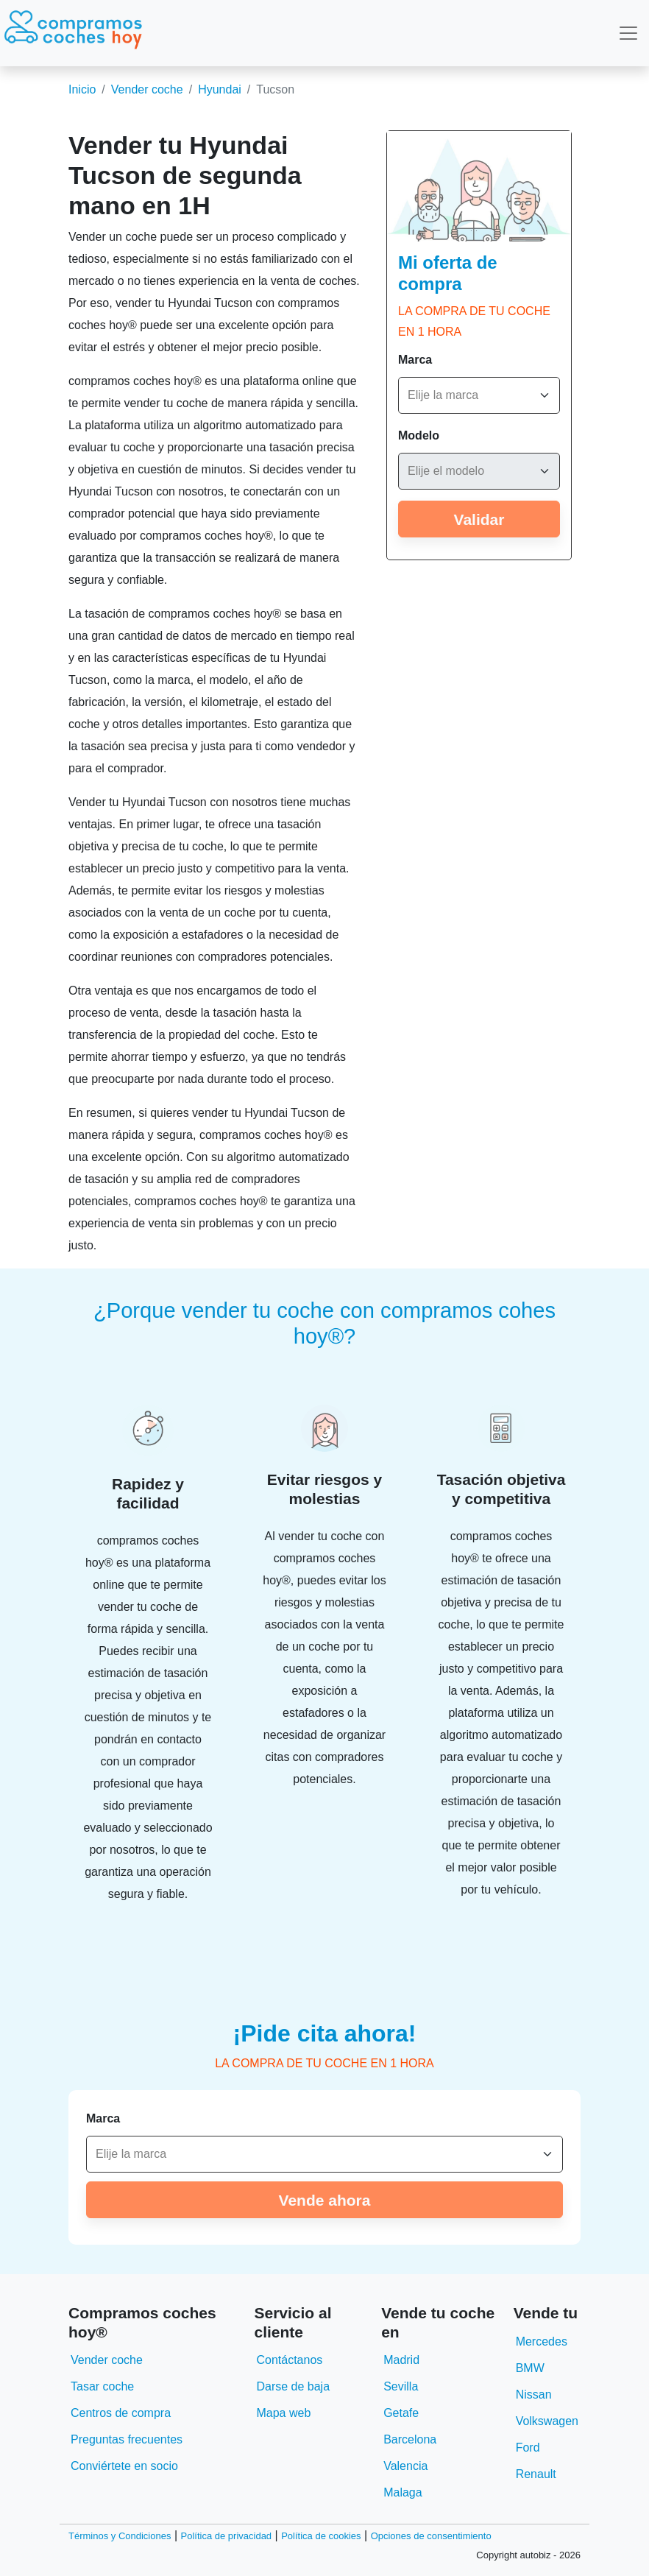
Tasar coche (102, 2386)
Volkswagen (547, 2421)
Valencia (405, 2466)
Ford (528, 2447)
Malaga (402, 2492)
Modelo (418, 435)
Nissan (534, 2394)
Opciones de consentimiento (431, 2535)
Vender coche (147, 89)
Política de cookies (321, 2535)
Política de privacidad (226, 2535)
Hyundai (219, 89)
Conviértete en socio (124, 2466)
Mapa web (283, 2413)
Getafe (401, 2413)
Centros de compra (121, 2413)
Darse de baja (293, 2386)
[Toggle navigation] (628, 33)
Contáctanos (289, 2360)
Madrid (401, 2360)
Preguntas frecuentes (126, 2439)
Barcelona (409, 2439)
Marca (415, 359)
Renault (536, 2474)
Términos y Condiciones (119, 2535)
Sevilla (400, 2386)
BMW (530, 2368)
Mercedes (541, 2341)
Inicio (82, 89)
